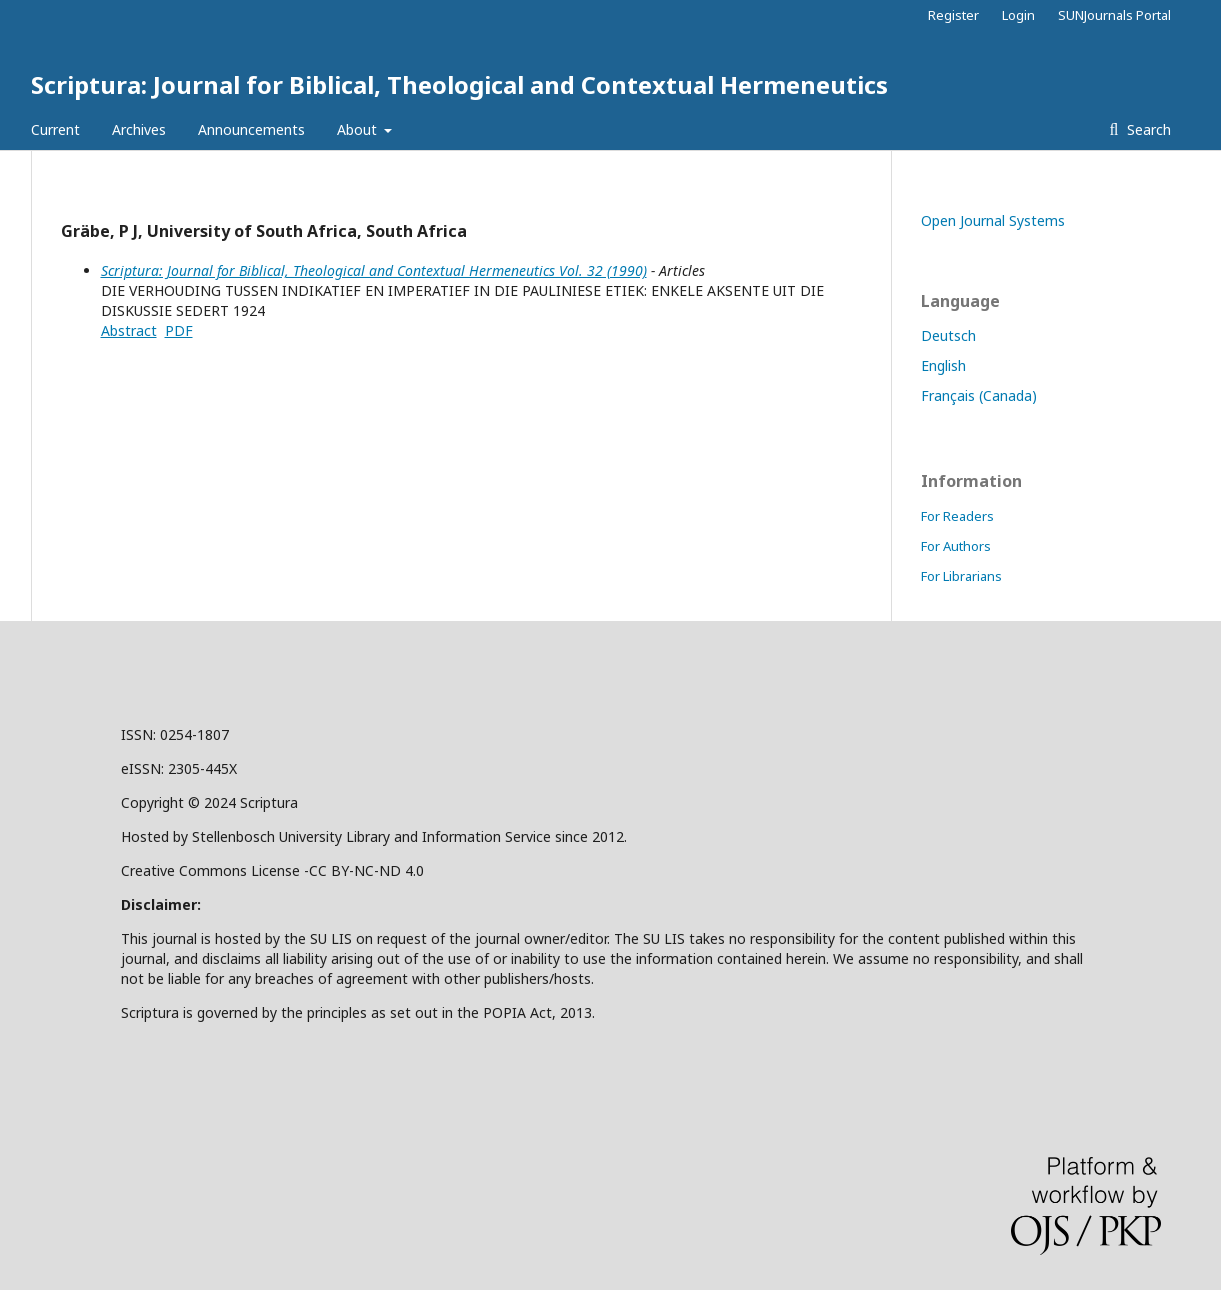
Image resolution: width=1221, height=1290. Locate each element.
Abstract (129, 330)
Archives (139, 129)
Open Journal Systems (993, 220)
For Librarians (961, 576)
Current (55, 129)
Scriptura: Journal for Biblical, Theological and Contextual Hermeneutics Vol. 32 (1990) (374, 270)
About (359, 129)
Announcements (251, 129)
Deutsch (948, 335)
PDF (179, 330)
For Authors (956, 546)
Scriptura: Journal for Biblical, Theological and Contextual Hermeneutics (459, 84)
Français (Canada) (979, 395)
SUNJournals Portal (1114, 15)
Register (953, 15)
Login (1018, 15)
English (943, 365)
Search (1147, 129)
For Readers (957, 516)
